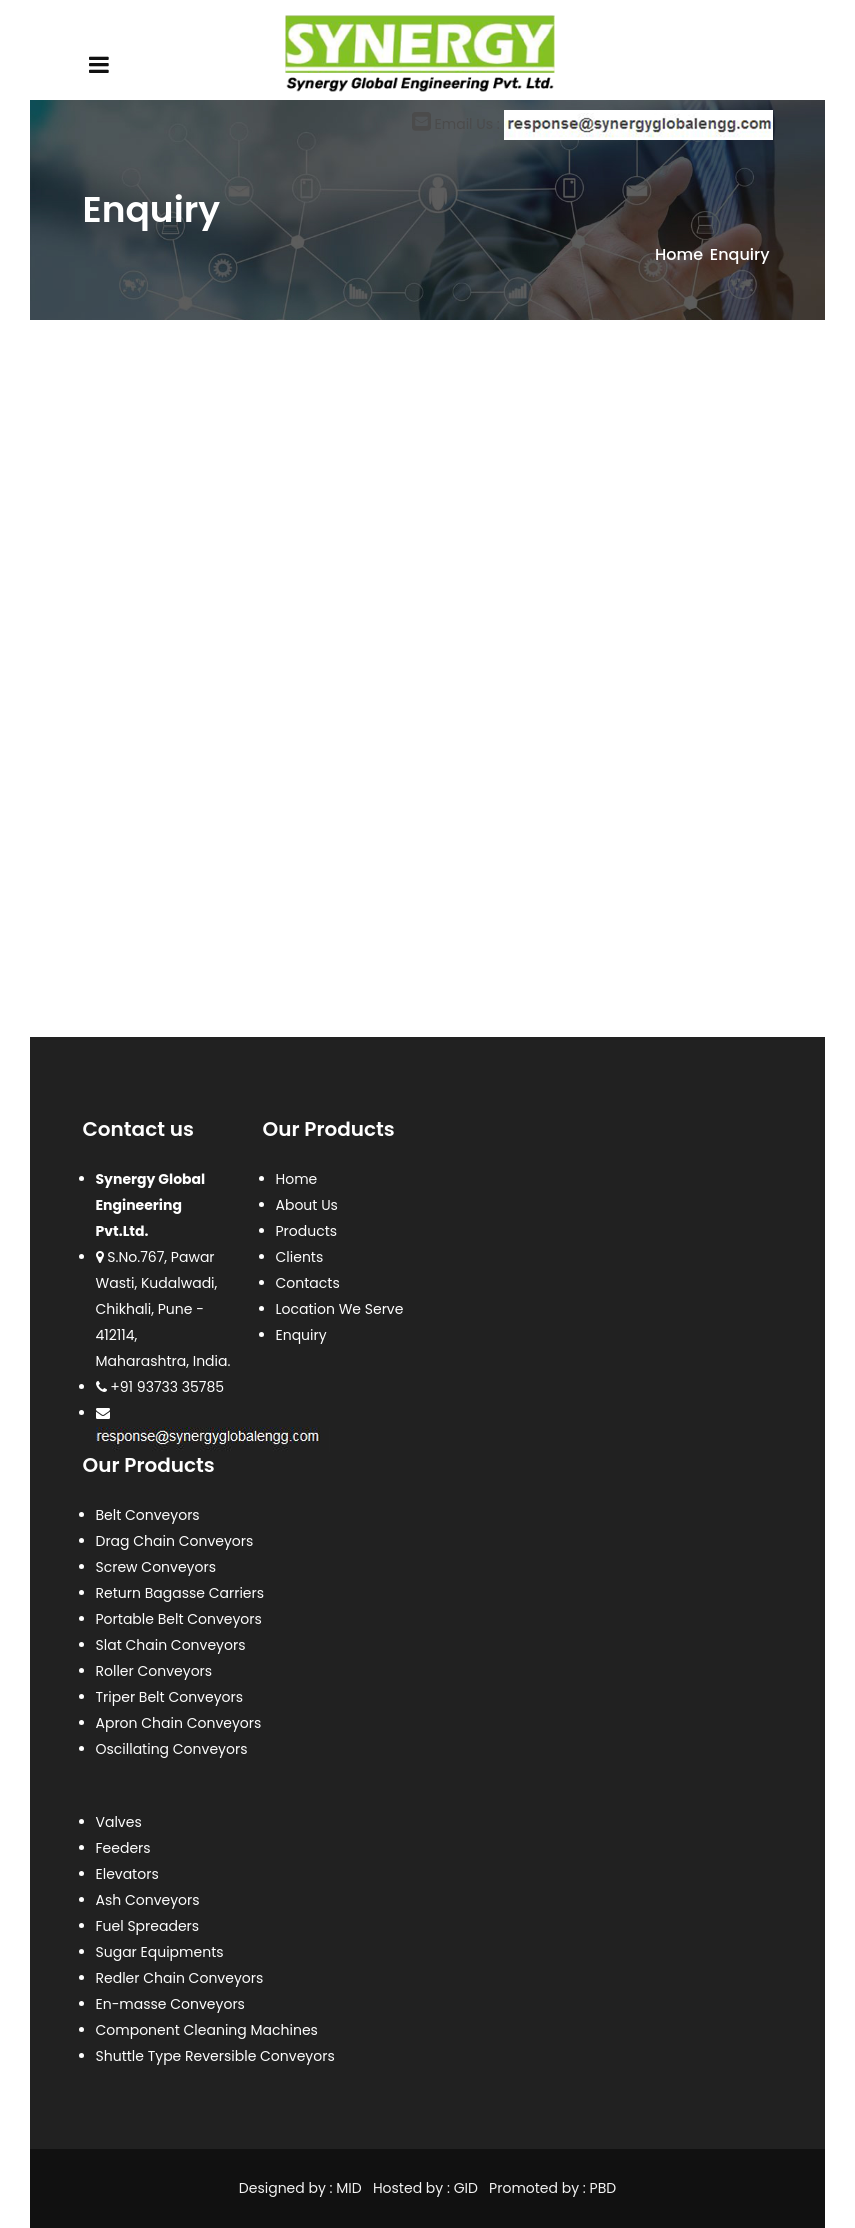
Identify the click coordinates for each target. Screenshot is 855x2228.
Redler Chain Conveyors (180, 1978)
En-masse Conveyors (170, 2004)
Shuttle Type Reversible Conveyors (215, 2056)
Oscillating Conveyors (172, 1749)
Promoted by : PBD (552, 2188)
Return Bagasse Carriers (180, 1593)
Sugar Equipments (160, 1952)
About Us (307, 1205)
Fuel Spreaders (148, 1926)
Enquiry (301, 1335)
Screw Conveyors (156, 1567)
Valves (119, 1822)
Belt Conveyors (148, 1515)
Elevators (127, 1874)
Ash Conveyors (148, 1900)
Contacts (308, 1283)
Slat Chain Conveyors (171, 1645)
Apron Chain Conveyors (179, 1723)
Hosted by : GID (425, 2188)
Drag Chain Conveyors (175, 1541)
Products (307, 1231)
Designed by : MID (302, 2188)
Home (679, 254)
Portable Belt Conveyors (179, 1619)
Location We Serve (340, 1309)
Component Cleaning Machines (207, 2030)
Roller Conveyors (154, 1671)
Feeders (123, 1848)
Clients (300, 1257)
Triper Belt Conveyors (170, 1697)
